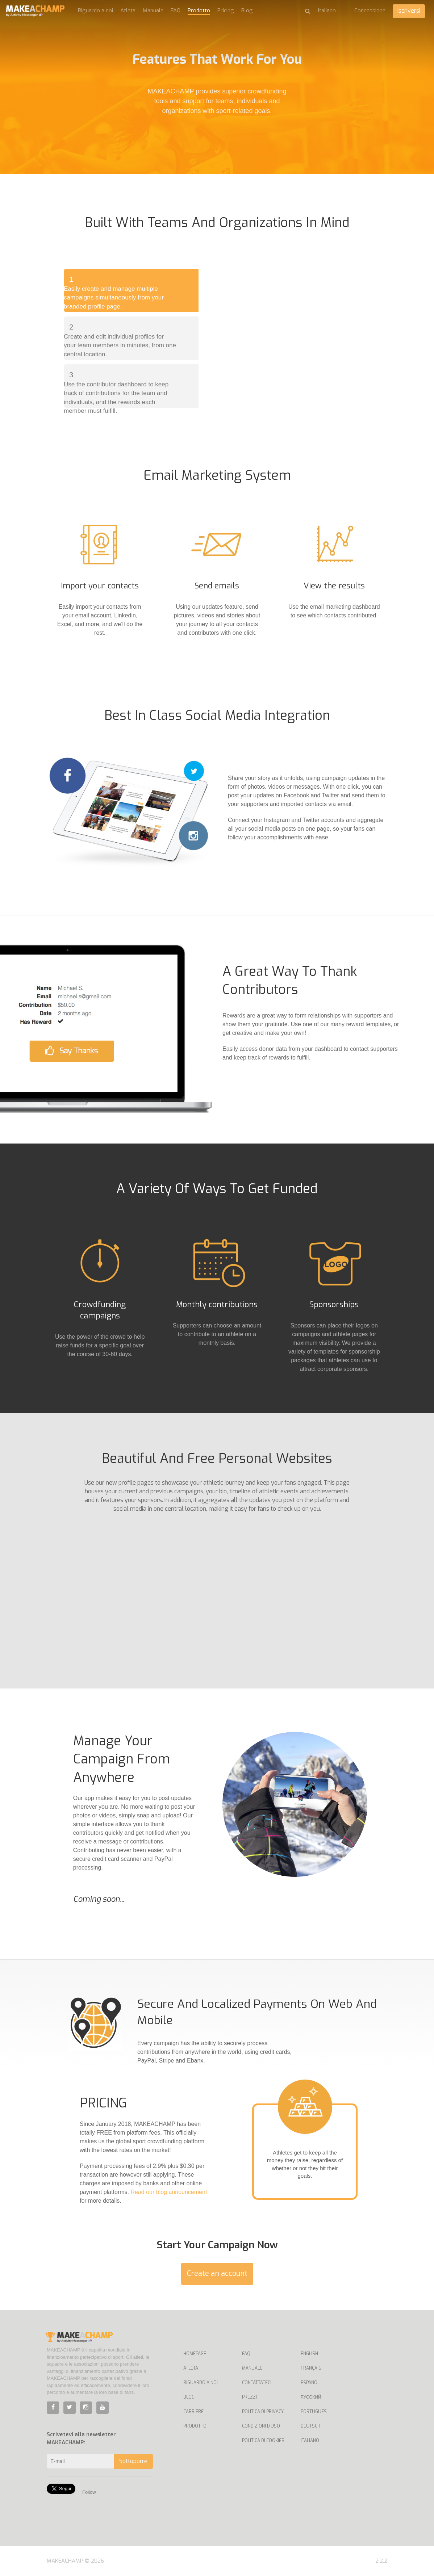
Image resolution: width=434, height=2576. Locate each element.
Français (311, 2368)
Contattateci (256, 2383)
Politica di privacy (263, 2412)
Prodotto (199, 10)
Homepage (194, 2354)
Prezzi (249, 2397)
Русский (311, 2397)
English (309, 2354)
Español (310, 2383)
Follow (89, 2492)
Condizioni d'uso (261, 2426)
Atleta (127, 10)
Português (314, 2412)
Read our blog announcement (169, 2192)
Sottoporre (133, 2461)
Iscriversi (408, 10)
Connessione (369, 10)
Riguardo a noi (95, 10)
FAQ (175, 10)
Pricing (225, 10)
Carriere (193, 2412)
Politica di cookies (263, 2440)
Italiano (310, 2440)
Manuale (153, 10)
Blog (247, 10)
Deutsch (310, 2426)
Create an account (217, 2273)
